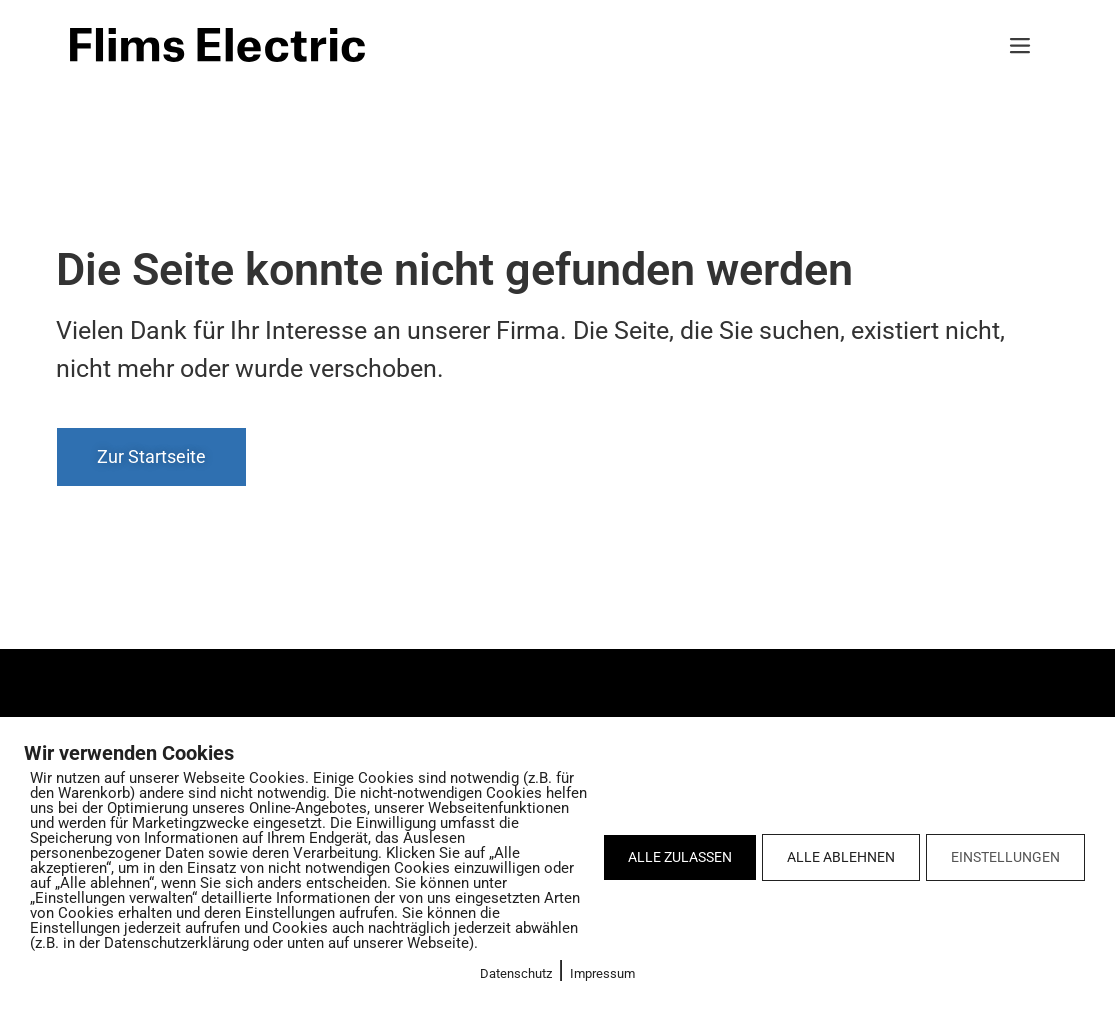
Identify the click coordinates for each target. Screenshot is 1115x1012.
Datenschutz (516, 973)
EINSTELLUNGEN (1005, 857)
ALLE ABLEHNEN (841, 857)
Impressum (602, 973)
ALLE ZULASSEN (680, 857)
